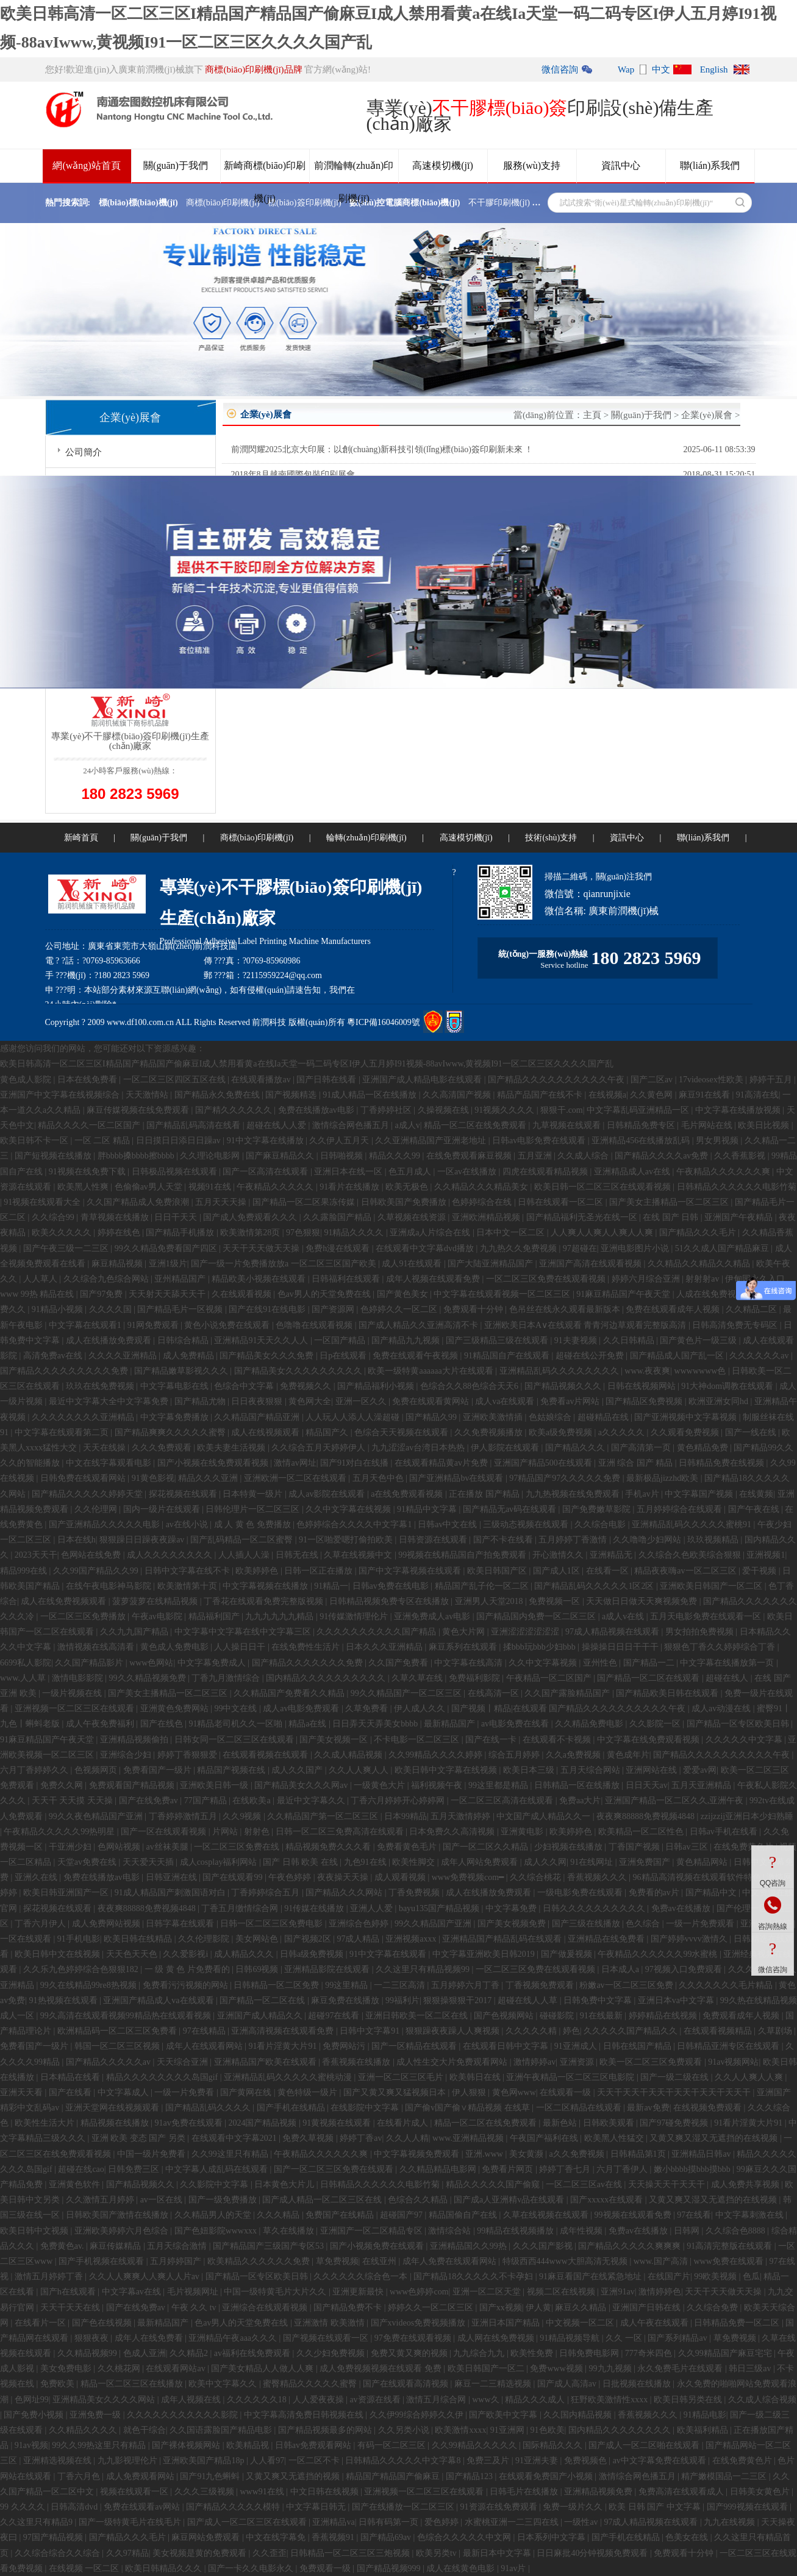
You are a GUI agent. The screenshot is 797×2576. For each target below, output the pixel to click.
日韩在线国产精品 (638, 2046)
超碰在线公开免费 (591, 1355)
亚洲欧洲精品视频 (487, 1217)
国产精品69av (386, 2537)
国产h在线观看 (69, 2291)
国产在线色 (162, 1723)
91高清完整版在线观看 (730, 2246)
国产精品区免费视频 (645, 1401)
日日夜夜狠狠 (258, 1401)
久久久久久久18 (258, 2399)
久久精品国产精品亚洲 (258, 1417)
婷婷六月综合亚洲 (647, 1278)
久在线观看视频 (243, 1294)
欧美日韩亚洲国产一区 (67, 1892)
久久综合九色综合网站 (107, 1278)
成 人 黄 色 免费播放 (253, 1524)
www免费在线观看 (729, 2261)
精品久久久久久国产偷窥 (494, 2184)
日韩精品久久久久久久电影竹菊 (736, 1186)
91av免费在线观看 (189, 2122)
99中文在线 (236, 1708)
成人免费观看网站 (141, 2476)
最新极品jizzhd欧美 (663, 1478)
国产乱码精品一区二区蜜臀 (242, 1539)
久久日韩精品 (630, 1340)
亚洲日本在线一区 (349, 1171)
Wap (626, 69)
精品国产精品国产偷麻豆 (394, 2476)
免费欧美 (58, 2383)
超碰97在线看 (335, 2015)
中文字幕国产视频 (700, 1494)
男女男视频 (718, 1140)
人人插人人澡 (245, 1554)
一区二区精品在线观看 (580, 2107)
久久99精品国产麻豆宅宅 (726, 2353)
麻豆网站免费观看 (206, 2537)
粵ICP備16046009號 (383, 1022)
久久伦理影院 (205, 1938)
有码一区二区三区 (392, 2445)
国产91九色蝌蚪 (211, 2476)
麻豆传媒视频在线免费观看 (139, 1110)
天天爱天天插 (149, 1862)
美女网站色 (258, 1938)
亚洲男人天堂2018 (490, 1601)
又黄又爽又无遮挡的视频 (294, 2476)
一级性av (582, 2522)
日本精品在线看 (71, 2077)
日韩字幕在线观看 (181, 1923)
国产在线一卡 (492, 1739)
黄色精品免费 (704, 1447)
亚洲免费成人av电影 (433, 1616)
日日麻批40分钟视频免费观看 (593, 2553)
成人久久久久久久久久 (171, 1554)
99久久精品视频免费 (148, 1678)
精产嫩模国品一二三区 (725, 2476)
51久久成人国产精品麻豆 (723, 1248)
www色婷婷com (419, 2291)
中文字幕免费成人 (212, 1662)
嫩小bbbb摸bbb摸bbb (693, 2169)
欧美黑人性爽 (84, 1186)
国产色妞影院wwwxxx (216, 2230)
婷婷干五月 (772, 1079)
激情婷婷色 (659, 2291)
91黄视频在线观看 (337, 2122)
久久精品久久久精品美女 (482, 1186)
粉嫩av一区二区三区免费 (627, 1985)
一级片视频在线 (73, 1693)
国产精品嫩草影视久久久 (182, 1370)
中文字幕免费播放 (175, 1417)
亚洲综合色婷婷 (360, 1923)
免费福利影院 (475, 1678)
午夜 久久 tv (194, 2307)
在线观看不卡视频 (558, 1739)
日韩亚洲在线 (172, 1877)
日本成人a (621, 1969)
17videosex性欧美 (712, 1079)
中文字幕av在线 (132, 2291)
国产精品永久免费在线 (218, 1094)
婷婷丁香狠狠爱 (188, 1754)
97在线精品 (205, 2030)
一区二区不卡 (315, 2460)
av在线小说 (188, 1524)
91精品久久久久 (355, 1232)
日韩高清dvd (75, 2506)
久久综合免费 (713, 2307)
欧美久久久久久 (63, 1232)
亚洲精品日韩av (702, 2154)
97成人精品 (359, 1938)
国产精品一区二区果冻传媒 (304, 1202)
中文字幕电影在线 (175, 1386)
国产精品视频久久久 (564, 1386)
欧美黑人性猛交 (615, 2138)
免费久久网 (62, 1785)
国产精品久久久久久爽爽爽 (630, 2246)
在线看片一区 (41, 2322)
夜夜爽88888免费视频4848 (646, 1816)
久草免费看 (367, 1708)
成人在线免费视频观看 (65, 1601)
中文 (661, 69)
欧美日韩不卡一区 (35, 1140)
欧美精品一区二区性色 (642, 1831)
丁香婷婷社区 (387, 1110)
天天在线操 (105, 1447)
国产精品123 (470, 2476)
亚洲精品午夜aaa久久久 (233, 2338)
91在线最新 (602, 2015)
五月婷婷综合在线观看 (680, 1509)
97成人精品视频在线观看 (613, 1631)
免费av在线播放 (682, 1908)
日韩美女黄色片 (761, 2491)
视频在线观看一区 (135, 2491)
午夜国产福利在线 (545, 2138)
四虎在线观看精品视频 (546, 1171)
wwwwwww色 (701, 1370)
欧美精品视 (248, 2445)
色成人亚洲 (144, 2353)
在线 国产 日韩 (672, 1217)
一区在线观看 (27, 1938)
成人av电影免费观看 (302, 1708)
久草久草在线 (418, 1678)
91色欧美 (548, 2430)
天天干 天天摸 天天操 (73, 1800)
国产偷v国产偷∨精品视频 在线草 (468, 2107)
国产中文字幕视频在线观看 (411, 1570)
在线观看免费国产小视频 (547, 2476)
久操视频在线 (444, 1110)
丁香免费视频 (415, 1892)
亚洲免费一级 (96, 2414)
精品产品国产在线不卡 (541, 1094)
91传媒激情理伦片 (355, 1616)
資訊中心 (620, 165)
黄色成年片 (628, 1754)
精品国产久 (328, 1432)
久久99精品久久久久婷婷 (436, 1754)
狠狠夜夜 (92, 2338)
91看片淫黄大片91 (283, 2046)
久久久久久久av (760, 1355)
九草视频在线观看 (567, 1125)
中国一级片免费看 (152, 2154)
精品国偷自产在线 (464, 2214)
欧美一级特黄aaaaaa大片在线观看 (431, 1370)
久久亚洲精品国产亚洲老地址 (431, 1140)
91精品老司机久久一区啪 (236, 1723)
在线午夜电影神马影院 (110, 1586)
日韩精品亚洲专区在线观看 (729, 2046)
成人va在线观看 (506, 1401)
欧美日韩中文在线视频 (58, 1954)
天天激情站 (148, 1094)
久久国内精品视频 (578, 2414)
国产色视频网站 (505, 2015)
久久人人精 (407, 2138)
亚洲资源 (578, 2062)
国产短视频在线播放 (54, 1155)
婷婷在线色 (120, 1232)
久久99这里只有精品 (231, 2154)
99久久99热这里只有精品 (100, 2445)
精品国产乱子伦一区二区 (483, 1586)
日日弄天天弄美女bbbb (376, 1723)
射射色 (258, 1831)
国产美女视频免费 (512, 1923)
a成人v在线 (624, 1616)
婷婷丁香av (361, 2138)
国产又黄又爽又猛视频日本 (395, 2092)
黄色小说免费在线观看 (228, 1325)
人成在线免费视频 (711, 1294)
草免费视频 (337, 2261)
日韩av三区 (687, 1846)
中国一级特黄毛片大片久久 (276, 2291)
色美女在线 (687, 2537)
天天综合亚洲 (183, 2062)
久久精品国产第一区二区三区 (324, 1816)
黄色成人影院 (27, 1079)
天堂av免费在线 (88, 1862)
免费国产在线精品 (341, 2214)
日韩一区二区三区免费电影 (272, 1923)
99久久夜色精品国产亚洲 (97, 1816)
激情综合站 (450, 2230)
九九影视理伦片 (129, 2460)
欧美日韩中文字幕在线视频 (447, 1770)
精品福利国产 (215, 1616)
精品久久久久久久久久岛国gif (163, 2077)
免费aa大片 (580, 1800)
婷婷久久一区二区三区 (432, 2307)
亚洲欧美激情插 (494, 1417)
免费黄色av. (63, 2246)
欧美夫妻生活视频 (232, 1447)
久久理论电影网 (211, 1155)
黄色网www (514, 2092)
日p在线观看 (344, 1355)
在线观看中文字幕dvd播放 (426, 1248)
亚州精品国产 (181, 1278)
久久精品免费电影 (590, 1723)
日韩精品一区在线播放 (578, 1785)
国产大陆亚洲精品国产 (491, 1263)
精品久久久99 (396, 1155)
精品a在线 (308, 1723)
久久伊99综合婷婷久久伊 (418, 2414)
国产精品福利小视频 (376, 1386)
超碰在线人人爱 (277, 1125)
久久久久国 (111, 1309)
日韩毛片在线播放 (525, 2491)
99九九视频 (611, 2368)
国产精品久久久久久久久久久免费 (65, 1370)
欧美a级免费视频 (562, 1432)
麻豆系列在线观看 (464, 1647)
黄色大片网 (464, 1631)
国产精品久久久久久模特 (234, 2506)
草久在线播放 (289, 2230)
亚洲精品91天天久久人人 (262, 1340)
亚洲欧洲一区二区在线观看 (296, 1478)
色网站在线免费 (92, 1554)
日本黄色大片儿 (285, 2184)
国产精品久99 (432, 1417)
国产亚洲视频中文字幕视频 (686, 1417)
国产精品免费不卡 (348, 2307)
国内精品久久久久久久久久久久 (327, 1678)
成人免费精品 (189, 1355)
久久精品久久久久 (84, 2430)
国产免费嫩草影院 (597, 1509)
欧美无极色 (408, 1186)
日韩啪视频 (342, 1155)
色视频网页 (97, 1770)
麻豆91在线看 (705, 1094)
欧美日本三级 (530, 1770)
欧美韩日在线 (476, 2077)
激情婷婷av (534, 2062)
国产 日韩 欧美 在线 (301, 1862)
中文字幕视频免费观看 (418, 2154)
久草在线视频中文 (359, 1554)
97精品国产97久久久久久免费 (566, 1478)
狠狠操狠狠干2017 (458, 2000)
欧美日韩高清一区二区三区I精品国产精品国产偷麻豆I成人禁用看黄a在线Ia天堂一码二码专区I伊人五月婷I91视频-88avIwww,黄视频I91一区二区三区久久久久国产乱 (306, 1063)
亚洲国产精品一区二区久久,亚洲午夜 (675, 1800)
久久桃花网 (120, 2368)
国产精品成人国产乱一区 (678, 1355)
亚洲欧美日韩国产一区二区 (712, 1586)
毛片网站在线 (708, 1125)
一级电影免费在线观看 (581, 1892)
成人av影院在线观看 (327, 1494)
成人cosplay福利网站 (219, 1862)
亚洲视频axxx (411, 1938)
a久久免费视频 (578, 2154)
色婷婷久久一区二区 (400, 1309)
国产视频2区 (309, 1938)
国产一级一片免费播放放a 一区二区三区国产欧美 (284, 1263)
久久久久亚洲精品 (123, 1355)
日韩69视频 (258, 1969)
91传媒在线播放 (315, 1908)
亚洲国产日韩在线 (647, 2307)
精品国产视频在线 (232, 1770)
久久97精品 (127, 2553)
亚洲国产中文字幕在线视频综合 (61, 1094)
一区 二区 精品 (103, 1140)
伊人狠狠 (470, 2092)
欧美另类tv (437, 2553)
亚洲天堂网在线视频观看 (113, 2107)
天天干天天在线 (71, 2307)
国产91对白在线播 (355, 1462)
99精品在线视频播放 (516, 2230)
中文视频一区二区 (581, 2322)
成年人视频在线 (192, 2399)
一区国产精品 (341, 1340)
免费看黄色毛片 (408, 1846)
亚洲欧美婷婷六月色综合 (122, 2230)
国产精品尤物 (201, 1401)
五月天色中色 (379, 1478)
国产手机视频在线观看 (102, 2261)
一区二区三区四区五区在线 (175, 1079)
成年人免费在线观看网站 (450, 2261)
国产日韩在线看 (327, 1079)
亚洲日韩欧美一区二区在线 (417, 2015)
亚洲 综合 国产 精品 (636, 1462)
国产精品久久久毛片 (698, 1232)
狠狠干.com (561, 1110)
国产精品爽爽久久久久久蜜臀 (171, 1432)
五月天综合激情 (178, 2246)
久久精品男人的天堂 (214, 2214)
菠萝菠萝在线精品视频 (156, 1601)
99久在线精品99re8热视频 (89, 1985)
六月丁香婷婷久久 (35, 1770)
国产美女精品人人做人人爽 (263, 2368)
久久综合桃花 (536, 1877)
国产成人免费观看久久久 (251, 1217)
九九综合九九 (480, 2353)
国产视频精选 (292, 1094)
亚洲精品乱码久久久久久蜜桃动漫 (289, 2077)
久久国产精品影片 (90, 1662)
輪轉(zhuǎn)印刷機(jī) (366, 837)
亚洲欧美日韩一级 (215, 1785)
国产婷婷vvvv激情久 (690, 1938)
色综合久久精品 (419, 2199)
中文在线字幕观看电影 (110, 1462)
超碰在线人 (728, 1678)
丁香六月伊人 (41, 1923)
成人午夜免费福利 (101, 1723)
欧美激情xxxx (460, 2430)
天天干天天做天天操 (262, 1248)
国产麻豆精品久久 (281, 1155)
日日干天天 (176, 1217)
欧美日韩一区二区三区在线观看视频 (603, 1186)
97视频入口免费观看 (684, 1969)
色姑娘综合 (551, 1417)
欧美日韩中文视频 (35, 2230)
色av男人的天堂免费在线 (325, 1294)
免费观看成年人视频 (742, 2015)
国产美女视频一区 (334, 1739)
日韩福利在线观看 (347, 1278)
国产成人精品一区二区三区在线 (323, 2199)
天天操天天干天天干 (667, 2184)
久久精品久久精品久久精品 (700, 1263)
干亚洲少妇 (71, 1846)
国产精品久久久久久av (109, 2062)
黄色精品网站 (703, 1862)
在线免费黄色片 (744, 1846)
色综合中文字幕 (245, 1386)
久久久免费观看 (163, 1447)
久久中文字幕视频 (544, 1662)
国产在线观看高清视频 (407, 2383)
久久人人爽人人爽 (750, 2077)
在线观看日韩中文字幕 (507, 2046)
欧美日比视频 (765, 1125)
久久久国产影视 (544, 2246)
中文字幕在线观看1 (86, 1325)
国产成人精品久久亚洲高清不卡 (420, 1325)
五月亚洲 (536, 1155)
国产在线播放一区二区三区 (404, 2506)
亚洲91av (617, 2291)
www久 (486, 2399)
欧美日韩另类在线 (689, 2399)
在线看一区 (608, 1570)
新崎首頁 (81, 837)
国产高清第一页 (642, 1447)
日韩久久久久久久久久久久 (595, 1908)
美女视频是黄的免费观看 (200, 2553)
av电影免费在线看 (516, 1723)
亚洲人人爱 (372, 1908)
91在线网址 (592, 1862)
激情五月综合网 (437, 2399)
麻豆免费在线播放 (346, 2000)
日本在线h (76, 1539)
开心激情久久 (559, 1554)
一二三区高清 (400, 1985)
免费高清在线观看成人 (682, 2491)
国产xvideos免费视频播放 (419, 2322)
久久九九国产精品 (135, 1631)
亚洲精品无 (612, 1554)
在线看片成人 (404, 2122)
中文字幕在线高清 (469, 1662)
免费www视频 (557, 2368)
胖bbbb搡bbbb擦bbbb (137, 1155)
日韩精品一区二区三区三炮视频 (351, 2553)
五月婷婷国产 (177, 2261)
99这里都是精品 (499, 1785)
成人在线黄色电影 (461, 2568)
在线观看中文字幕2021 (235, 2138)
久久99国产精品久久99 (97, 1570)
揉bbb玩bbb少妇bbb (540, 1647)
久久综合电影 (601, 1524)
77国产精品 (206, 1800)
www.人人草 (24, 1678)
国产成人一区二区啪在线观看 (645, 2445)
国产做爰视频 (568, 1954)
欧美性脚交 (414, 1862)
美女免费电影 (67, 2368)
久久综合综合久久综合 (58, 2553)
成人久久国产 (298, 1770)
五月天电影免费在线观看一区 (706, 1616)
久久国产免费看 (399, 1662)
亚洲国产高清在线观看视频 (591, 1263)
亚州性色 (601, 1662)
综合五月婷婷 (515, 1754)
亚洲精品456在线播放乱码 (641, 1140)
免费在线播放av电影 (317, 1110)
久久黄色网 (652, 1094)
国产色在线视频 (103, 2322)
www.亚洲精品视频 (469, 2138)
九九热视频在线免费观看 (574, 1494)
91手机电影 (78, 1938)
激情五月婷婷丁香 (50, 2276)
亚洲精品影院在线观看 (328, 1969)
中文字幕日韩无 (317, 2506)
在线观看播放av (262, 1079)
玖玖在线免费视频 (101, 1386)
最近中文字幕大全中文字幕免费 (110, 1401)
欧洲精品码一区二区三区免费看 (118, 2030)
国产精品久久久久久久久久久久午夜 (557, 1079)
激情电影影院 (78, 1678)
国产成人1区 (557, 1570)
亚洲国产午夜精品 (739, 1217)
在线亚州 (380, 2261)
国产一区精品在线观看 (415, 2046)
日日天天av (647, 1785)
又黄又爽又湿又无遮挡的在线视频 (714, 2138)
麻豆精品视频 (118, 1263)
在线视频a (607, 1094)
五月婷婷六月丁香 (466, 1985)
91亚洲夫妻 (537, 2460)
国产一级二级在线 (675, 2077)
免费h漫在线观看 (339, 1248)
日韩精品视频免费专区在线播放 (390, 1601)
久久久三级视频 (205, 2491)
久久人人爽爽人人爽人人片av (145, 2276)
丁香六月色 (79, 2476)
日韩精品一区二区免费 (277, 1985)
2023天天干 (36, 1554)
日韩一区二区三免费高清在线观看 (341, 1831)
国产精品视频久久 (141, 2184)
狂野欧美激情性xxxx (610, 2399)
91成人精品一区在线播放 (371, 1094)
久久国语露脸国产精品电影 (222, 2430)
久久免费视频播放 (489, 1432)
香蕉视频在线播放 (357, 2062)
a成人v (407, 1125)
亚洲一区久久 (362, 1401)
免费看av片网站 (571, 1401)
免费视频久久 (307, 1386)
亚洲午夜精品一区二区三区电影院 (571, 2077)
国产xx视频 (500, 2307)
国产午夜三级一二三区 (67, 1248)
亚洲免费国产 (646, 1862)
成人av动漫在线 (722, 1708)
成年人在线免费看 (150, 2338)
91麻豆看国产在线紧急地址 (591, 2276)
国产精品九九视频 (406, 1340)
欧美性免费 (533, 2353)
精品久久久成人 (536, 2399)
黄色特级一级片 (308, 2092)
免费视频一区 (555, 1601)
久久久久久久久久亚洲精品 (84, 1417)
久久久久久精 (532, 2030)
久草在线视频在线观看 (547, 2214)
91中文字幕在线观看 (389, 1954)
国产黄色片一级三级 (699, 1340)
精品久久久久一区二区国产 (90, 1125)
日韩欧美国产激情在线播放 (118, 2214)
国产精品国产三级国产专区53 (269, 2246)
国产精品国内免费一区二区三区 (537, 1616)
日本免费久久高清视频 (453, 1831)
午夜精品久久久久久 (276, 1186)
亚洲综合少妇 (127, 1754)
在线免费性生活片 (306, 1647)
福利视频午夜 (438, 1785)
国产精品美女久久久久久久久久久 (299, 1370)
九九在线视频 (730, 2522)
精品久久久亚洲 (209, 1478)
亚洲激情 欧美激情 (330, 2322)
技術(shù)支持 (551, 837)
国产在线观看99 (233, 1877)
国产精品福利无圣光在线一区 (583, 1217)
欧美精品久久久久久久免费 (259, 2261)
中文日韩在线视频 (325, 2491)
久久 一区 (625, 2338)
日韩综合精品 (184, 1340)
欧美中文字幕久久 (223, 2383)
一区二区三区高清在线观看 (503, 1800)
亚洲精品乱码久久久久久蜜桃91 (693, 1524)
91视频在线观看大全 (43, 1202)
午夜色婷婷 (290, 1877)
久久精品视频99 (88, 2353)
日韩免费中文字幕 (598, 2000)
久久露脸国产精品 (338, 1217)
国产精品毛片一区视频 (181, 1309)
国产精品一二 (650, 1662)
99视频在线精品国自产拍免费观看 (463, 1554)
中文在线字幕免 (277, 2537)
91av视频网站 (733, 2062)
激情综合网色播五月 (351, 1125)
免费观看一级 (326, 2568)
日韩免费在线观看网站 (84, 1478)
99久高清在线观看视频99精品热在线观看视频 (126, 2015)
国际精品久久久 (554, 2445)
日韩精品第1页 (639, 2154)
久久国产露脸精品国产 (568, 1693)
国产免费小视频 (35, 2414)
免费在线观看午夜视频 (416, 1355)
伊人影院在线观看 (506, 1447)
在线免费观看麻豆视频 (470, 1155)
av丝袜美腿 (168, 1846)
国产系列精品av (678, 2338)
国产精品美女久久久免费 (268, 1355)
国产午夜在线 (755, 1509)
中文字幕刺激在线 (750, 2214)
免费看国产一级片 (158, 1770)
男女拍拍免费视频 (700, 1631)
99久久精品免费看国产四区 (167, 1248)
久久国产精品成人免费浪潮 (139, 1202)
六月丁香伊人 (623, 2169)
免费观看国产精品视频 (133, 1785)
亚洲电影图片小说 (636, 1248)
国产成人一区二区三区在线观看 (248, 2522)
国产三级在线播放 (587, 1923)
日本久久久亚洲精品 (385, 1647)
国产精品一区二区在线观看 (649, 1678)
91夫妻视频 (576, 1340)
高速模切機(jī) (442, 165)
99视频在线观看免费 (634, 2214)
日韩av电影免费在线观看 (540, 1140)
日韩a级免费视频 (313, 1954)
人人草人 (41, 1278)
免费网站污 (345, 2046)
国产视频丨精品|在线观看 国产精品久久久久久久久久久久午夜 (569, 1708)
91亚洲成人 (576, 2046)
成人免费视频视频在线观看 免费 (381, 2368)
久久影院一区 (656, 1723)
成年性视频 (582, 2230)
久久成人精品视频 (349, 1754)
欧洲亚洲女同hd (719, 1401)
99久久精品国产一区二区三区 (407, 1693)
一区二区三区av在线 (585, 2184)
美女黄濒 (527, 2154)
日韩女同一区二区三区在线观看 (235, 1739)
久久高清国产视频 (458, 1094)
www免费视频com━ (469, 1877)
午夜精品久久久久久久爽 (724, 1171)
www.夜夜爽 (647, 1370)
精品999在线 (24, 1570)
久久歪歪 (269, 2553)
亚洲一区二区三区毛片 (402, 2077)
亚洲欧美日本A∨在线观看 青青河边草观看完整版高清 (586, 1325)
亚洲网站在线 (652, 1770)
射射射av (703, 1278)
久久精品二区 (752, 1309)
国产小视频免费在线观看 (378, 2246)
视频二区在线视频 (562, 2291)
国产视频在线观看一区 (327, 2338)
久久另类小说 (405, 2430)
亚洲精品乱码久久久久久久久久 (560, 1370)
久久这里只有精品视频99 (424, 1969)
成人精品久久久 (245, 1954)
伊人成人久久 (421, 1708)
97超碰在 (580, 1248)
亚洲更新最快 (359, 2291)
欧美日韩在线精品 (139, 1938)
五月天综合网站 (591, 1770)
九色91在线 (366, 1862)
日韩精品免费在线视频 (723, 1462)
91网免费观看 (154, 1325)
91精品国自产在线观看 (508, 1355)
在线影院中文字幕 (366, 2107)
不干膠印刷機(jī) (499, 202)
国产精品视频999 (390, 2568)
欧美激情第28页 (251, 1232)
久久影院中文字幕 (215, 2184)
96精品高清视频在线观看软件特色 (698, 1877)
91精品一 (331, 1586)
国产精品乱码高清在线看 (194, 1125)
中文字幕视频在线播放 (266, 1586)
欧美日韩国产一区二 (487, 2368)
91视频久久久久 (505, 1110)
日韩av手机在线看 (725, 1831)
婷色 (571, 2030)
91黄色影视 (153, 1478)
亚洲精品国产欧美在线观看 (266, 2062)
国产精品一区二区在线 (263, 2000)
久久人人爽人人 (360, 1770)
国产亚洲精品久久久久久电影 (105, 1524)
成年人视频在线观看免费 (434, 1278)
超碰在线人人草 (529, 2000)
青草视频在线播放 (115, 1217)
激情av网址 (295, 1462)
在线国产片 (669, 2276)
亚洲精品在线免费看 (607, 1938)
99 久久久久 (23, 2506)
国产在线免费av (149, 1800)
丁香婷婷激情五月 (184, 1816)
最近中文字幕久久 (312, 1800)
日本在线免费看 (88, 1079)
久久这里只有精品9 (37, 2522)
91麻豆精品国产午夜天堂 (624, 1294)
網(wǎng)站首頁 (86, 165)
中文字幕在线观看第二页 (63, 1432)
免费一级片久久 (574, 2506)
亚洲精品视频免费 (599, 2491)
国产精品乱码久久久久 (209, 2107)
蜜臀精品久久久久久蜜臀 (311, 2383)
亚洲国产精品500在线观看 (544, 1462)
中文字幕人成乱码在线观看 (217, 2169)
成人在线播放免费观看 (110, 1340)
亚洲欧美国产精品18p (204, 2460)
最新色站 (561, 2122)
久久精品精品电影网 (439, 2169)
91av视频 (31, 2445)
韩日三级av (751, 2368)
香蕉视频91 (334, 2537)
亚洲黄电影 (523, 1831)
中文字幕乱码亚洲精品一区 (639, 1110)
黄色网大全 (309, 1401)
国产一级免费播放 (223, 2199)
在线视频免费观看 (708, 2107)
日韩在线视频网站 (642, 1386)
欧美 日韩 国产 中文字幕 (655, 2506)
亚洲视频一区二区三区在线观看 (76, 1708)
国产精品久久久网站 (345, 1892)
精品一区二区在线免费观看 (476, 1125)
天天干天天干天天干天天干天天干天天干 (675, 2092)
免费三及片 (489, 2460)
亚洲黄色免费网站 (175, 1708)
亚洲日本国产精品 (506, 2322)
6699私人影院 (25, 1662)
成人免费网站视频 (107, 1923)
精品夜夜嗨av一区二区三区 (686, 1570)
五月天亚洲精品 (702, 1785)
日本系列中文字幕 (552, 2537)
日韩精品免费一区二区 (738, 2322)
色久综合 (644, 1923)
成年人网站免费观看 (480, 1862)
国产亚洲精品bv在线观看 (457, 1478)
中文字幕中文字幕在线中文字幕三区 (243, 1631)
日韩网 (688, 2230)
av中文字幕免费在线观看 (661, 2460)
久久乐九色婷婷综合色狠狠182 (82, 1969)
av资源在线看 (375, 2399)
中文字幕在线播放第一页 (728, 1662)
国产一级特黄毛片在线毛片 (131, 2522)
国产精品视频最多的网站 (326, 2430)
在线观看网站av (176, 2368)
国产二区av (653, 1079)
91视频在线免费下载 (88, 1171)
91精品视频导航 (571, 2338)
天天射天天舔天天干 (168, 1294)
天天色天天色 (133, 1954)
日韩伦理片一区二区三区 (254, 1509)
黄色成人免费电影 (175, 1647)
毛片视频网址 (194, 2291)
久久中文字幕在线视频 (349, 1509)
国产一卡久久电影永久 (252, 2568)
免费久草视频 (309, 2138)
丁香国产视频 (635, 1846)
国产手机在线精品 (292, 2107)
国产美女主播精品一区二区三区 (670, 1202)
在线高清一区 (494, 1693)
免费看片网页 (508, 2169)
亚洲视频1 (765, 1554)
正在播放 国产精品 (485, 1494)
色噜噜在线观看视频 (315, 1325)
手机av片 (643, 1494)
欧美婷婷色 (258, 1570)
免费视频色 (586, 2460)
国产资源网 (334, 1309)
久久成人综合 (584, 1155)
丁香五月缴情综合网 (241, 1908)
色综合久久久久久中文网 (465, 2537)
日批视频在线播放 (637, 2383)
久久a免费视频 (574, 1754)
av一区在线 (162, 2199)
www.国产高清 (662, 2261)
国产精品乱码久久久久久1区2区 (595, 1586)
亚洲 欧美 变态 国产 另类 (139, 2138)
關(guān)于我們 (175, 165)
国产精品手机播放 (181, 1232)
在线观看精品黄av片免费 (442, 1462)
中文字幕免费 (512, 1908)
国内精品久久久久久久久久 (620, 2430)
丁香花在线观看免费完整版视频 (265, 1601)
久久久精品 (279, 2214)
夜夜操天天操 (344, 1877)
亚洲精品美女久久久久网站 (104, 2399)
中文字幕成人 (124, 2092)
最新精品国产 (450, 1723)
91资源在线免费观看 (500, 2506)
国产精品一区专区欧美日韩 (739, 1723)
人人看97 (267, 2460)
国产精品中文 (712, 1892)
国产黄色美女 (404, 1294)
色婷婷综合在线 (483, 1202)
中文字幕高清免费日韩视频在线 (305, 2414)
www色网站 (151, 1662)
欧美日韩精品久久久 (164, 2568)
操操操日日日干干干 (621, 1647)
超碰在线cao (81, 2169)
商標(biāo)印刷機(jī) (257, 837)
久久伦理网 (97, 1509)
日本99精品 (405, 1816)
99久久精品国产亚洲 (434, 1923)
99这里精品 (347, 1985)
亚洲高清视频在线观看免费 (283, 2030)
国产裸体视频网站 (187, 2445)
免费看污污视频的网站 (187, 1985)
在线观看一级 (566, 2092)
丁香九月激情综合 (226, 1678)
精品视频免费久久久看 (329, 1846)
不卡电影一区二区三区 (418, 1739)
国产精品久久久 (576, 1447)
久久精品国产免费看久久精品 (290, 1693)
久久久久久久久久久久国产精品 (377, 1631)
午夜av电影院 (158, 1616)
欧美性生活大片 (46, 2122)
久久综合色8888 (737, 2230)
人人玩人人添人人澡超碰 (354, 1417)
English (714, 69)
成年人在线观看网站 (205, 2046)
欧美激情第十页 (188, 1586)
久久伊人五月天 (340, 1140)
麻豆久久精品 (582, 2307)
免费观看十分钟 (474, 1309)
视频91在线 (211, 1186)
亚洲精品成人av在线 (633, 1171)
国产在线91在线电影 (268, 1309)
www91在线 (263, 2491)
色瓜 (751, 2276)
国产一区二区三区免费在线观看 (335, 2169)
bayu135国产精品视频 (440, 1908)
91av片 (514, 2568)
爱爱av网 (700, 1770)
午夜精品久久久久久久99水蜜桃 (659, 1954)
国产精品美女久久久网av (302, 1785)
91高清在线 (757, 1094)
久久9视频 (243, 1816)
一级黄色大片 (380, 1785)
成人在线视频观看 (266, 1432)
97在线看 (694, 2214)
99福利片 (402, 2000)
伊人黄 (538, 2307)
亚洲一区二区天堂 (487, 2291)
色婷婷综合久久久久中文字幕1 (355, 1524)
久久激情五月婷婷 (101, 2199)
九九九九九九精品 (280, 1616)
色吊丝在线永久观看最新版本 (566, 1309)
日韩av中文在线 (448, 1524)
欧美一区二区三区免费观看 (651, 2062)
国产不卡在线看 (504, 1539)
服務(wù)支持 (531, 165)
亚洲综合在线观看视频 (266, 2307)
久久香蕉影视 (741, 1155)
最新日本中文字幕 (498, 2553)
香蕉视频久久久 (598, 1877)
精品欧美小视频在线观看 (260, 1278)
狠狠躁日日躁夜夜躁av (143, 1539)
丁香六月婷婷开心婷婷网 (399, 1800)
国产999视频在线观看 (748, 2506)
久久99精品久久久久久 (476, 2445)
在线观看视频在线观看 (266, 1754)
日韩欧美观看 (610, 2122)
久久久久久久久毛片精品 (727, 1985)
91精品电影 (705, 2414)
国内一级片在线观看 (162, 1509)
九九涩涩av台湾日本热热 (419, 1447)
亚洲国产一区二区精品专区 (372, 2230)
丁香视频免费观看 (541, 1985)
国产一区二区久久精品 (487, 1846)
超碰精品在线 (604, 1417)
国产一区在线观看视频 (165, 1831)
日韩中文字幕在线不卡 (188, 1570)
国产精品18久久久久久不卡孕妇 (474, 2276)
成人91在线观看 (413, 1263)
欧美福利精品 (704, 2430)
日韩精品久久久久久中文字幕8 (404, 2460)
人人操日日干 (241, 1647)
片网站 (226, 1831)
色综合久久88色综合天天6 (470, 1386)
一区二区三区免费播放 (84, 1616)
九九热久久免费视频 (519, 1248)
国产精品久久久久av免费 (662, 1155)
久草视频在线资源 (412, 1217)
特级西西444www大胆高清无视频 (566, 2261)
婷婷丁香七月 (566, 2169)
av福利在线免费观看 (253, 2353)
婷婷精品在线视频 (664, 2015)
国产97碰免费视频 (675, 2122)
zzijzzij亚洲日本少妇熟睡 (747, 1816)
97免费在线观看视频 (414, 2338)
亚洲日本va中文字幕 (677, 2000)
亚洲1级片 (168, 1263)
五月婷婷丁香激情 (573, 1539)
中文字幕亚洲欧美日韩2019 (484, 1954)
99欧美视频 (716, 2276)
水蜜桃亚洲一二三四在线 (513, 2522)
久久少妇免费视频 (331, 2353)
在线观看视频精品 (719, 2030)
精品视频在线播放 (115, 2122)
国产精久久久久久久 (234, 1110)
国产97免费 (102, 1294)
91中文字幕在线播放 (266, 1140)
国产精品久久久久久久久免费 (308, 1662)
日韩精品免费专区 (642, 1125)
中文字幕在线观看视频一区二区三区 (503, 1294)
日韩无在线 (298, 1554)
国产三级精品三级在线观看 (498, 1340)
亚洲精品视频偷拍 (135, 1739)
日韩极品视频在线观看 (176, 1171)
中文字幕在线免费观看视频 (649, 1739)
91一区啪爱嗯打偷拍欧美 (347, 1539)
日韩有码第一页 (390, 2522)
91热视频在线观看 (64, 2000)
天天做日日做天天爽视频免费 (642, 1601)
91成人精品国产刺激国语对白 (171, 1892)
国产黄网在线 (247, 2092)
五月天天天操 (222, 1202)
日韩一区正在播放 (319, 1570)
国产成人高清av (568, 2383)
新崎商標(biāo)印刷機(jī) (265, 182)
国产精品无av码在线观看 (511, 1509)
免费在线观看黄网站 (431, 1401)
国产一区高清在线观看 (266, 1171)
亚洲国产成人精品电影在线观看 (423, 1079)
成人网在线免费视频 (497, 2338)
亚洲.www (485, 2154)
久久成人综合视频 (762, 2399)
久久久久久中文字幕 (745, 1739)
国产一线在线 (752, 1432)
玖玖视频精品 (714, 1539)
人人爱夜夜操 (319, 2399)
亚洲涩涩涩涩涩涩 (526, 1631)
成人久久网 (545, 1862)
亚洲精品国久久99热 (469, 2246)
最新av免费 (648, 2107)
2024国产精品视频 (263, 2122)
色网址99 (32, 2399)
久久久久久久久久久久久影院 (183, 2414)
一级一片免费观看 (701, 1923)
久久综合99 (54, 1217)
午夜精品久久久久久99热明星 (60, 1831)
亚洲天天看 (22, 2092)
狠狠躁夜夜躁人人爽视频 (454, 2030)
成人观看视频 (401, 1877)
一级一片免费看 (185, 2092)
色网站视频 (120, 1846)
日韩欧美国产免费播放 (405, 1202)
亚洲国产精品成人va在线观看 (159, 2000)
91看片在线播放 (351, 1186)
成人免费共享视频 (746, 2184)
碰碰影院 (558, 2015)
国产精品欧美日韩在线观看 (668, 1693)
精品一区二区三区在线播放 (132, 2383)
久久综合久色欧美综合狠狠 (690, 1554)
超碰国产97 (402, 2214)
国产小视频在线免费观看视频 (214, 1462)
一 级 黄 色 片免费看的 (188, 1969)
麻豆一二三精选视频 (494, 2383)
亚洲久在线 (37, 1877)
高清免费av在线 (54, 1355)
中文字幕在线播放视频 (739, 1110)
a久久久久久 (622, 1432)
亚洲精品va (333, 2522)
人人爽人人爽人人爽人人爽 (603, 1232)
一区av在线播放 (468, 1171)
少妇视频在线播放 (569, 1846)
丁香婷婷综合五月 (266, 1892)
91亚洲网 (508, 2430)
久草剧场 (776, 2030)
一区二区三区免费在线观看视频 (547, 1278)
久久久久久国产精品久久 (632, 2030)
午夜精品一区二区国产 (550, 1678)
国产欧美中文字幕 (504, 2414)
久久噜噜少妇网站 (648, 1539)
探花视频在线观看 (184, 1494)
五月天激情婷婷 (462, 1816)
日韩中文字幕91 (371, 2030)
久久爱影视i (186, 1954)
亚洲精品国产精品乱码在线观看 (503, 1938)
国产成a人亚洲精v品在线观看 (510, 2199)
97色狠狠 (303, 1232)
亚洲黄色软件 (75, 2184)
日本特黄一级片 (254, 1494)
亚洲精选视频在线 (58, 2460)
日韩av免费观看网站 (314, 2445)
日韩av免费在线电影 (391, 1586)
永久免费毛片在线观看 (681, 2368)
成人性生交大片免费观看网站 (453, 2062)
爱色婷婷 (442, 2522)
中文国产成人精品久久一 (544, 1816)
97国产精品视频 (54, 2537)
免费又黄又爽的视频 (410, 2353)
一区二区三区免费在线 (238, 1846)
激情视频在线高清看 (97, 1647)
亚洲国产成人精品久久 (261, 2015)
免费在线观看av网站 (143, 2506)
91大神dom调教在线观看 (728, 1386)
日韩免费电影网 (590, 2353)
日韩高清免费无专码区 (736, 1325)
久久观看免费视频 (686, 1432)
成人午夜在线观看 (655, 2322)
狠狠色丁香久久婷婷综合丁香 (720, 1647)
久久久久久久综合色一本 (361, 2276)
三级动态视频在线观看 (527, 1524)
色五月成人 (411, 1171)
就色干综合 (144, 2430)
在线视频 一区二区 (85, 2568)
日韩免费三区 (135, 2169)
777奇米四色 (649, 2353)
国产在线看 (71, 2092)
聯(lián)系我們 (710, 165)
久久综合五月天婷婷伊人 (319, 1447)
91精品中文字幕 (428, 1509)
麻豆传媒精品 (116, 2246)
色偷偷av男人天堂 (150, 1186)
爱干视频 (760, 1570)
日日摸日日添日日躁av (179, 1140)
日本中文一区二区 (511, 1232)
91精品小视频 (58, 1309)
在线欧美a (252, 1800)
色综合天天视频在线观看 (402, 1432)
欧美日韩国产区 (498, 1570)
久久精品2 (190, 2353)
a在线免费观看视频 (408, 1494)
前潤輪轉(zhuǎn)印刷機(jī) (354, 182)
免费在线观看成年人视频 (674, 1309)
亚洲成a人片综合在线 (431, 1232)
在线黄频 (756, 1494)
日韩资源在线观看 (434, 1539)
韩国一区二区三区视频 (118, 2046)
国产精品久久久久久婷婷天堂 (88, 1494)
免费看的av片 (655, 1892)
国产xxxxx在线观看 (607, 2199)
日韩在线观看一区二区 (562, 1202)
